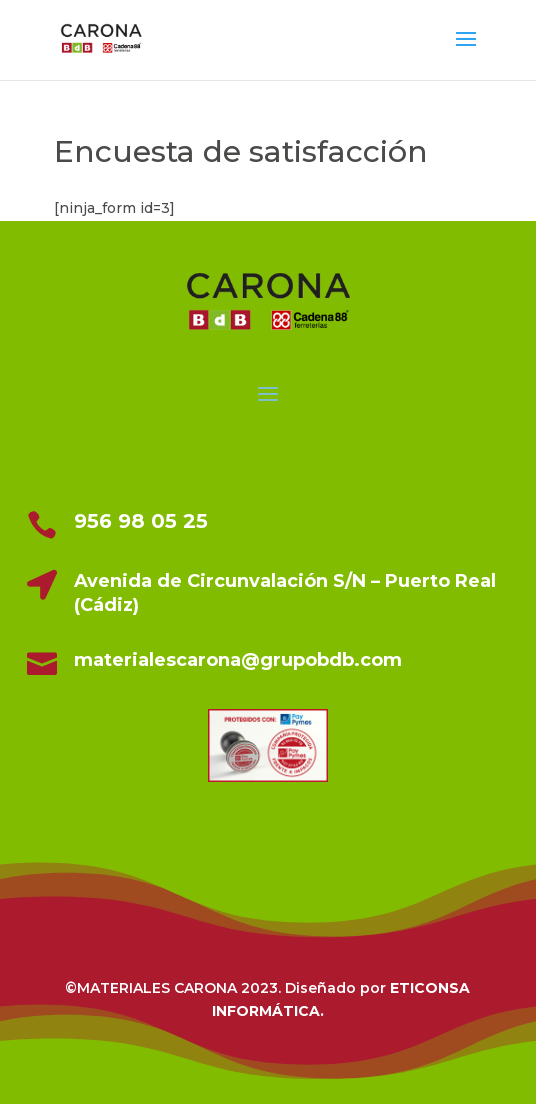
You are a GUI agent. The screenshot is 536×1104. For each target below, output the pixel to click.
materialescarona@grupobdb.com (238, 660)
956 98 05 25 (141, 521)
